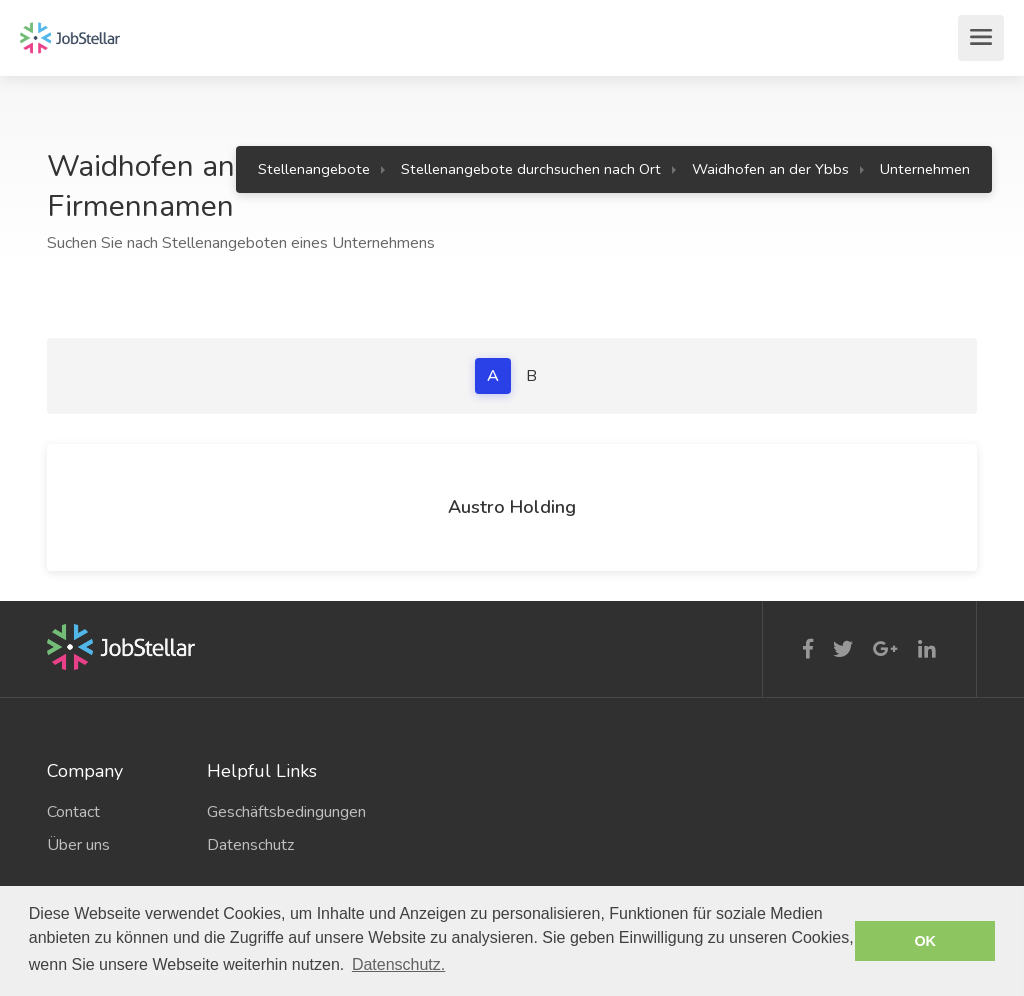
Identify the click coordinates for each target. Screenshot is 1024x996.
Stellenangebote (314, 169)
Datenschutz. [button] (398, 964)
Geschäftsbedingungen (272, 812)
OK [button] (925, 941)
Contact (73, 812)
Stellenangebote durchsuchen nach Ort (531, 169)
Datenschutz (250, 845)
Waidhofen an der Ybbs (770, 169)
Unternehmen (925, 169)
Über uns (78, 845)
